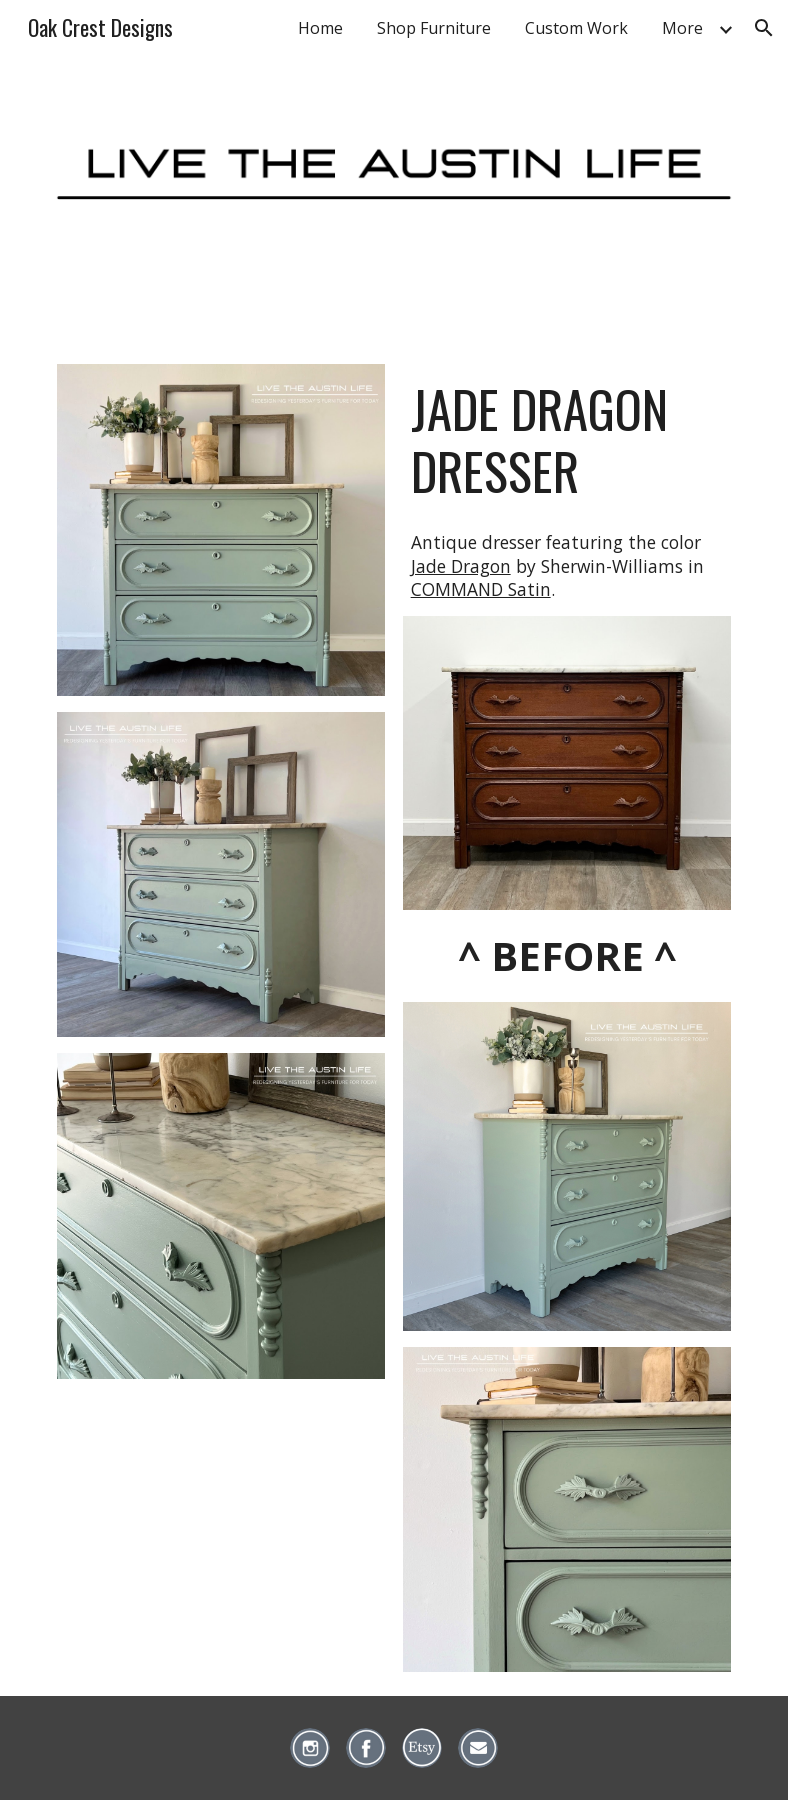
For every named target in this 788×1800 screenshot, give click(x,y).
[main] (567, 440)
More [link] (682, 28)
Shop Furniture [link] (434, 28)
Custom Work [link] (576, 28)
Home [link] (320, 28)
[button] (764, 28)
